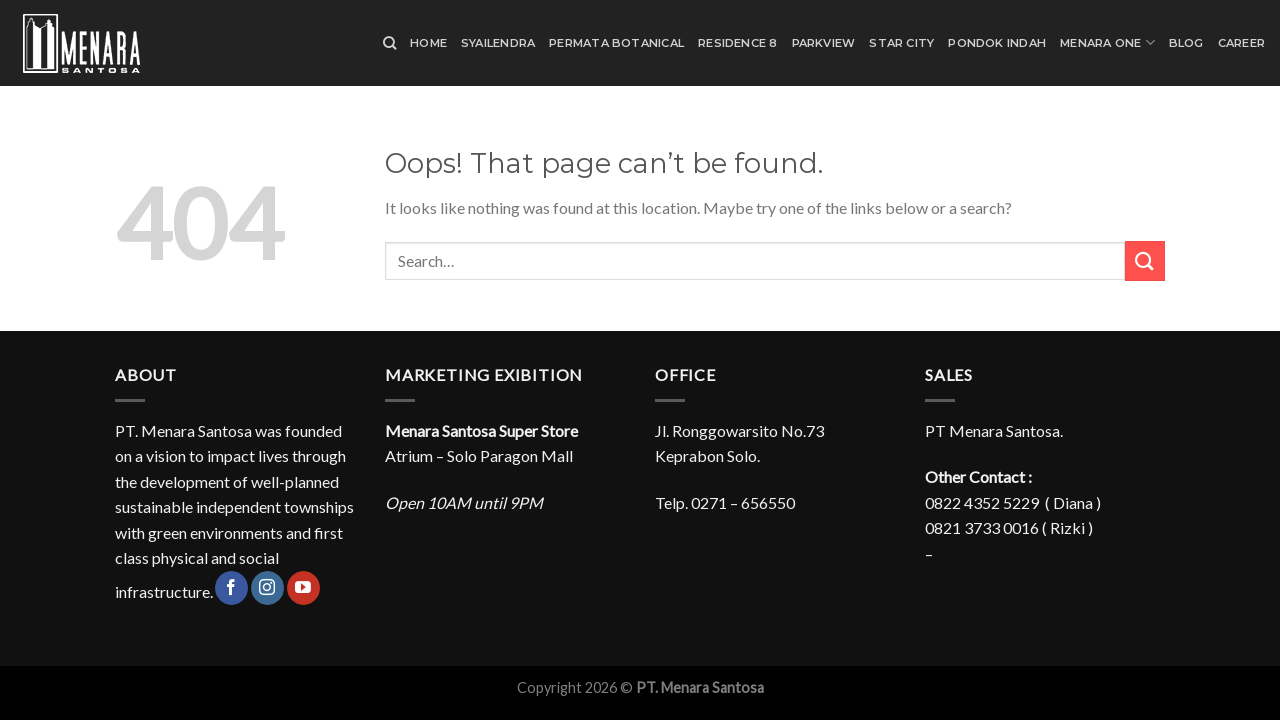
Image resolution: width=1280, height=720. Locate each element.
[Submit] (1145, 260)
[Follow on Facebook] (231, 588)
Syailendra (498, 43)
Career (1241, 43)
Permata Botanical (616, 43)
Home (428, 43)
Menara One (1107, 42)
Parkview (824, 43)
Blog (1186, 43)
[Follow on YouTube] (303, 588)
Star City (901, 43)
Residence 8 (737, 43)
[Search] (389, 43)
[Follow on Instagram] (267, 588)
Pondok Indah (997, 43)
